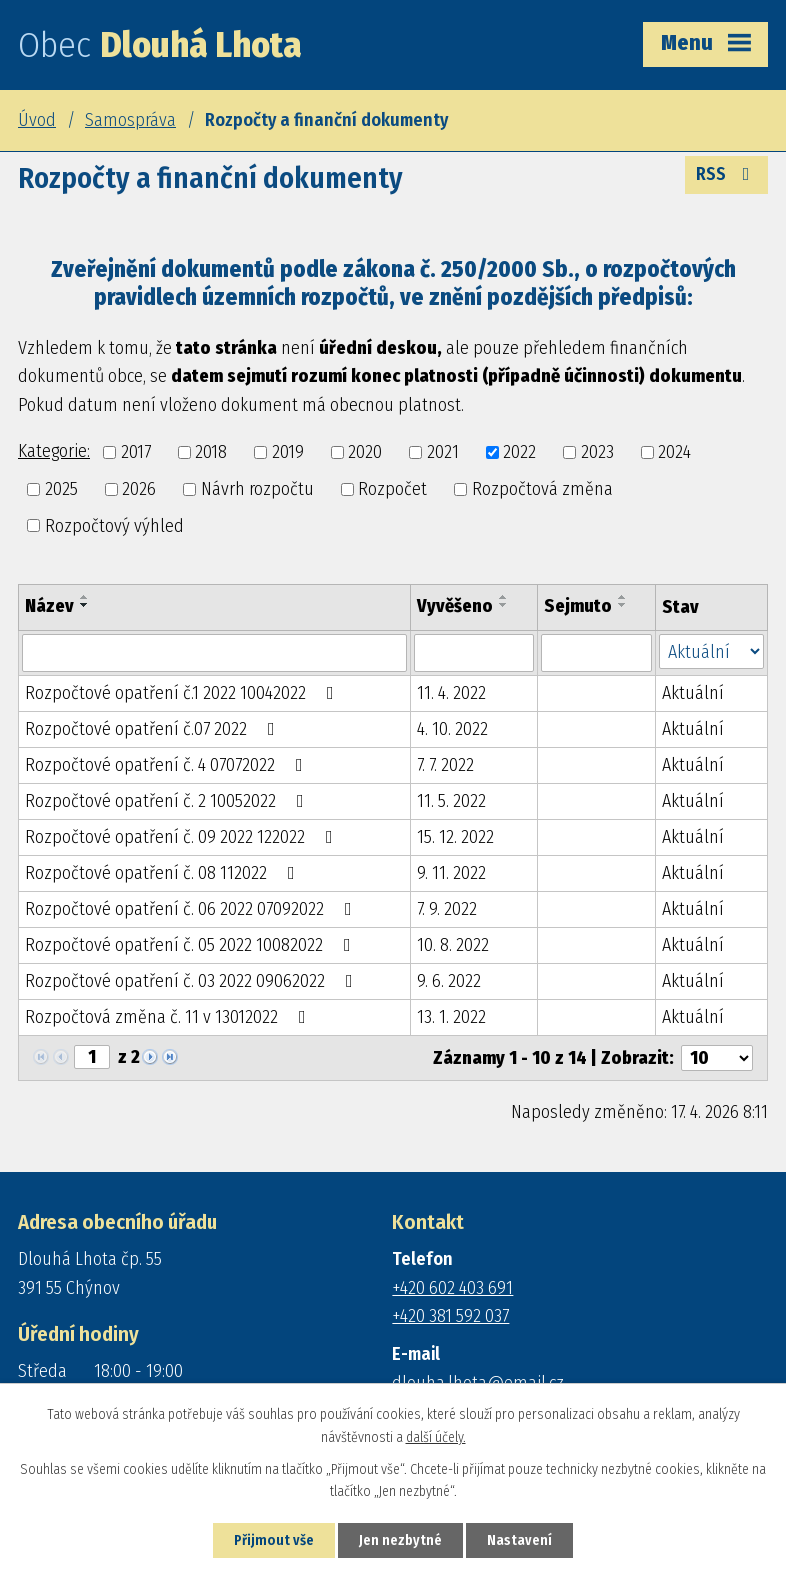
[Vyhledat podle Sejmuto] (596, 653)
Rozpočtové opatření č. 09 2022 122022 (183, 837)
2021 (443, 452)
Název (49, 606)
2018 (211, 452)
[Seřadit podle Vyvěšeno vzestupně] (504, 597)
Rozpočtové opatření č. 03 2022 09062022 (193, 981)
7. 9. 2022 (447, 909)
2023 (597, 452)
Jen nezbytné (400, 1540)
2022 (519, 452)
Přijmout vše (274, 1540)
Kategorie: (54, 451)
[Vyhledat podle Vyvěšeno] (474, 653)
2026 (139, 489)
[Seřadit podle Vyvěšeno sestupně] (504, 605)
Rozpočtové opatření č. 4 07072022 (168, 765)
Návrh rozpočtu (257, 489)
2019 (288, 452)
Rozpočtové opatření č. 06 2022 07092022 (192, 909)
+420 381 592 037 (450, 1316)
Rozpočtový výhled (114, 525)
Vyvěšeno (455, 606)
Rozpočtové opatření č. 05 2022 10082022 (192, 945)
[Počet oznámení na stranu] (717, 1058)
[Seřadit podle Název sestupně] (85, 605)
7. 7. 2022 (445, 765)
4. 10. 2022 (452, 729)
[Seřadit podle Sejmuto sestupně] (623, 605)
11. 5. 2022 (451, 801)
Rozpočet (392, 489)
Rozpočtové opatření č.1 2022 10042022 (183, 693)
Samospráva (130, 120)
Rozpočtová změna (542, 489)
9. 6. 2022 (449, 981)
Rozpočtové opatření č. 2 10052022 (168, 801)
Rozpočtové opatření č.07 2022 (154, 729)
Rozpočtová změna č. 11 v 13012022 (169, 1017)
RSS (727, 174)
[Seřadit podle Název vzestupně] (85, 597)
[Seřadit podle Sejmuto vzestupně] (623, 597)
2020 (365, 452)
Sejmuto (578, 606)
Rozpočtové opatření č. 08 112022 (164, 873)
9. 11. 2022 (451, 873)
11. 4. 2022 (451, 693)
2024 (674, 452)
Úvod (37, 120)
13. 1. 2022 (451, 1017)
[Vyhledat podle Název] (214, 653)
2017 (136, 452)
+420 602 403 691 (452, 1288)
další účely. (436, 1437)
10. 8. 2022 (453, 945)
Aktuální (693, 693)
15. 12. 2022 (455, 837)
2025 (61, 489)
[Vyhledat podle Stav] (711, 651)
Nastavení (519, 1540)
